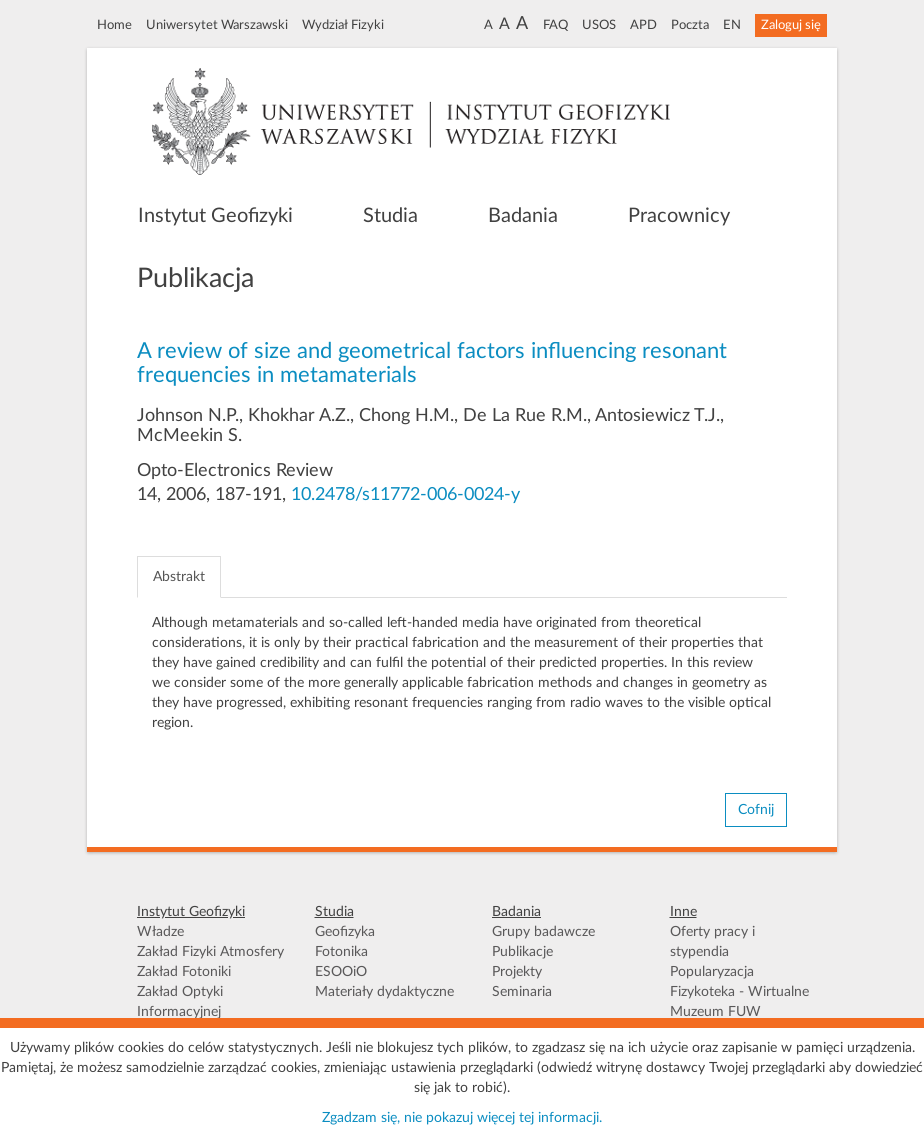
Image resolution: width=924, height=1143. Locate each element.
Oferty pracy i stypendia (712, 942)
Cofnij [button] (756, 810)
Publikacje (522, 952)
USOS (599, 25)
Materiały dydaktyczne (384, 992)
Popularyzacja (712, 972)
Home (114, 25)
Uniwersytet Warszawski (217, 25)
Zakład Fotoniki (184, 972)
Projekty (517, 972)
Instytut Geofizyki (215, 216)
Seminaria (522, 992)
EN (732, 25)
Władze (160, 932)
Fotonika (341, 952)
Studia (390, 216)
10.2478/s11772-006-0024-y (405, 495)
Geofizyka (345, 932)
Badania (523, 216)
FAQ (555, 25)
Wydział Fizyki (343, 25)
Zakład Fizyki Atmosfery (210, 952)
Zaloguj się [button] (791, 25)
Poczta (690, 25)
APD (643, 25)
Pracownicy (679, 216)
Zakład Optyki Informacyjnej (180, 1002)
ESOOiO (341, 972)
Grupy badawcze (543, 932)
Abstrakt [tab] (179, 577)
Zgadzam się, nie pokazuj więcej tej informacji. (462, 1118)
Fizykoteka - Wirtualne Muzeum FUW (739, 1002)
